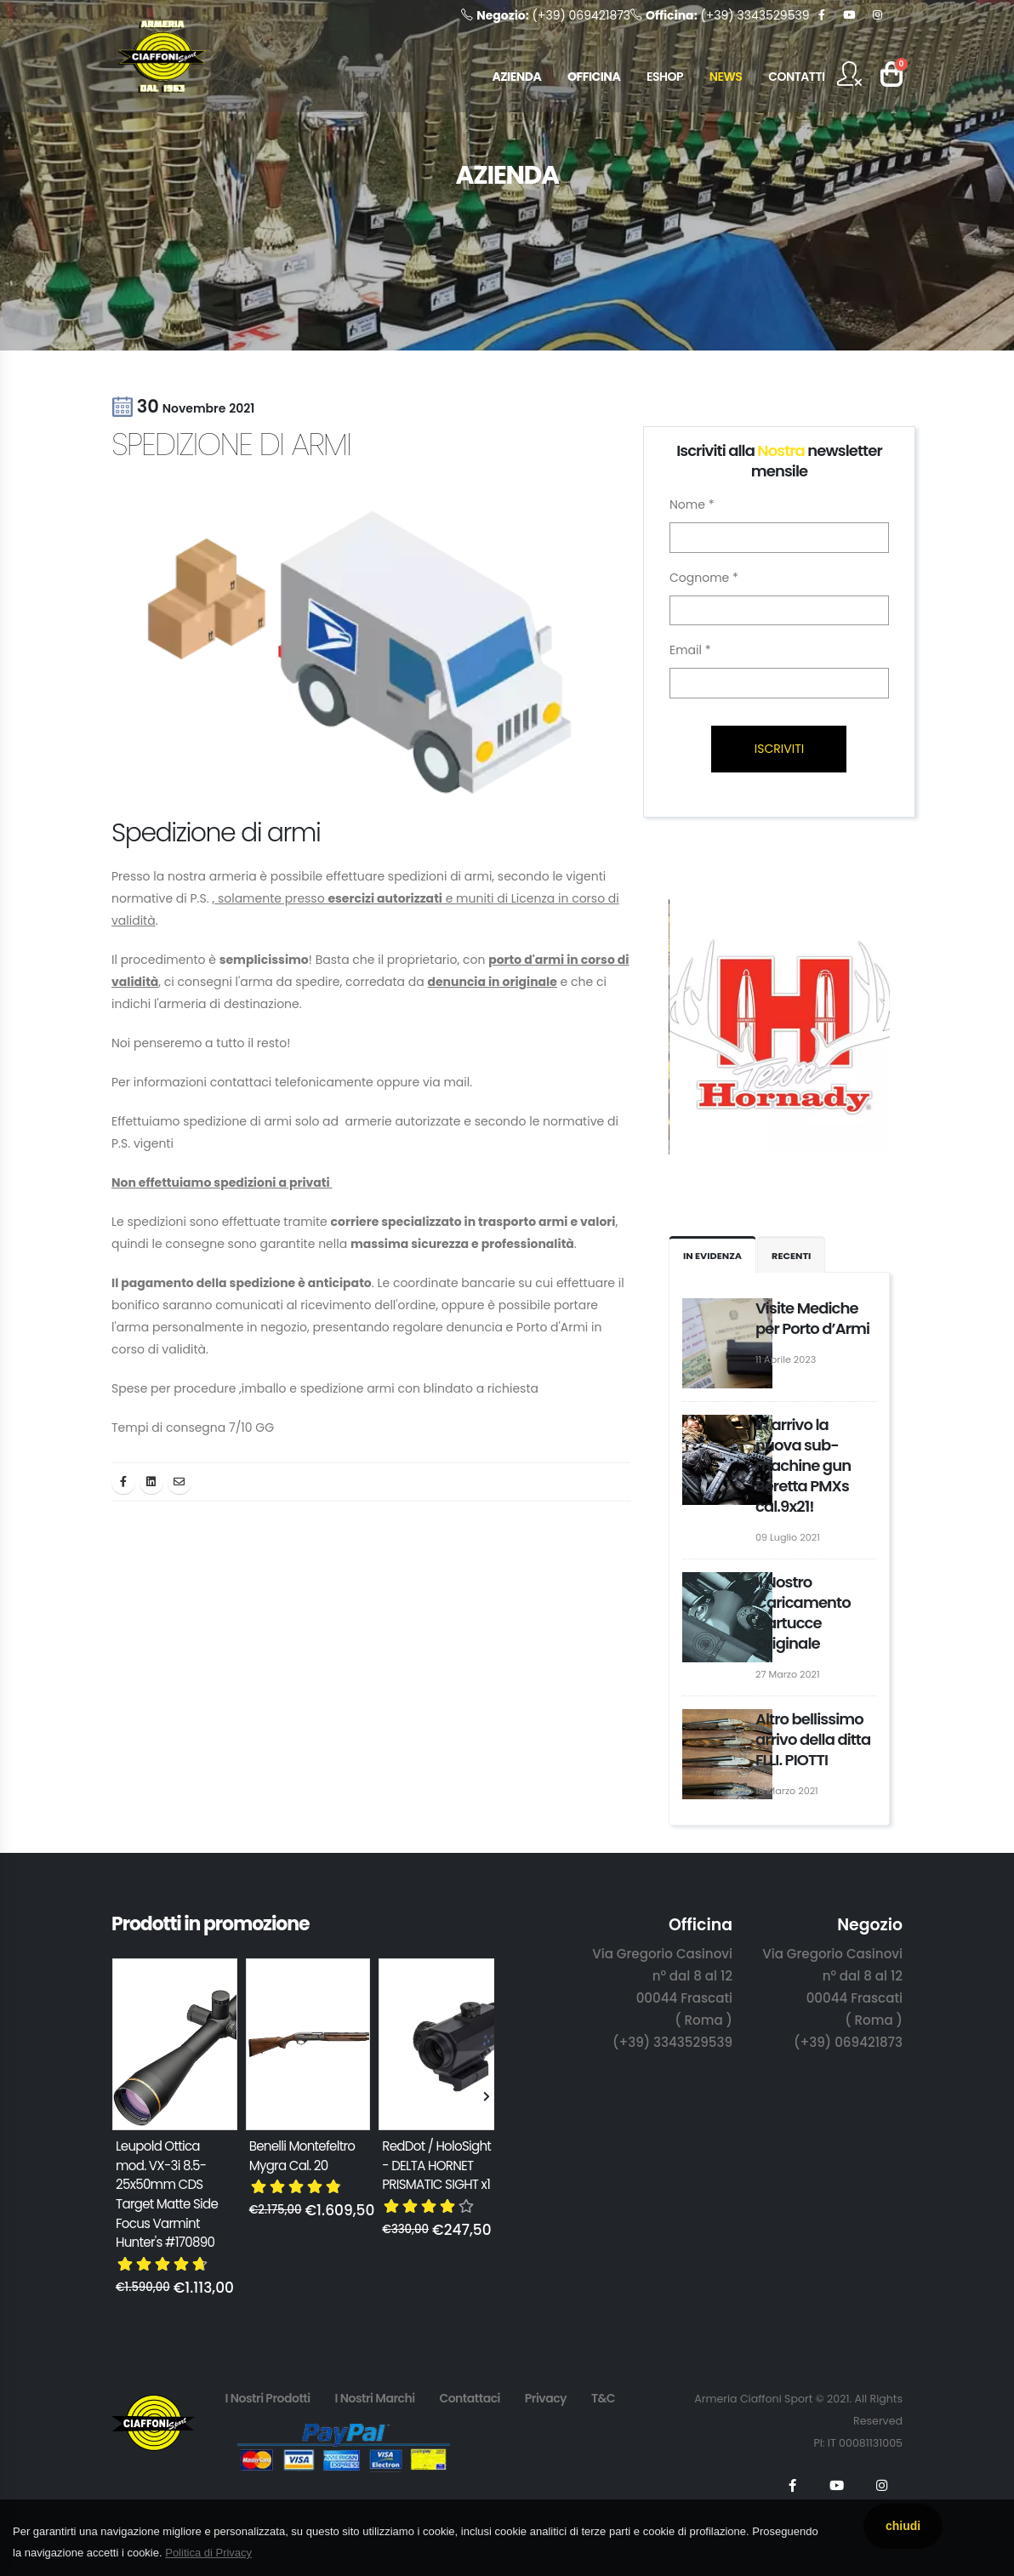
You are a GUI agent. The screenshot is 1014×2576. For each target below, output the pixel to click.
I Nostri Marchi (374, 2398)
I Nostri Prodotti (267, 2398)
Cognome (703, 577)
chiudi (903, 2526)
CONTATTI (796, 76)
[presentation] (119, 2098)
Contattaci (469, 2398)
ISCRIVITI (779, 748)
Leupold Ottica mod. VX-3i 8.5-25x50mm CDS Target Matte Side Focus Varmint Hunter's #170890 (167, 2194)
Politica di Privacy (208, 2552)
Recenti (791, 1255)
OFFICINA (593, 76)
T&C (603, 2398)
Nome (691, 504)
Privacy (546, 2398)
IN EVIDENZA (712, 1255)
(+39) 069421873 (545, 15)
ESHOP (665, 76)
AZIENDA (516, 76)
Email (690, 649)
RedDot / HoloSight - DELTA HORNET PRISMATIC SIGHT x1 (436, 2165)
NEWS (726, 76)
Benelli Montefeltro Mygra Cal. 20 (302, 2155)
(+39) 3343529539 (719, 15)
